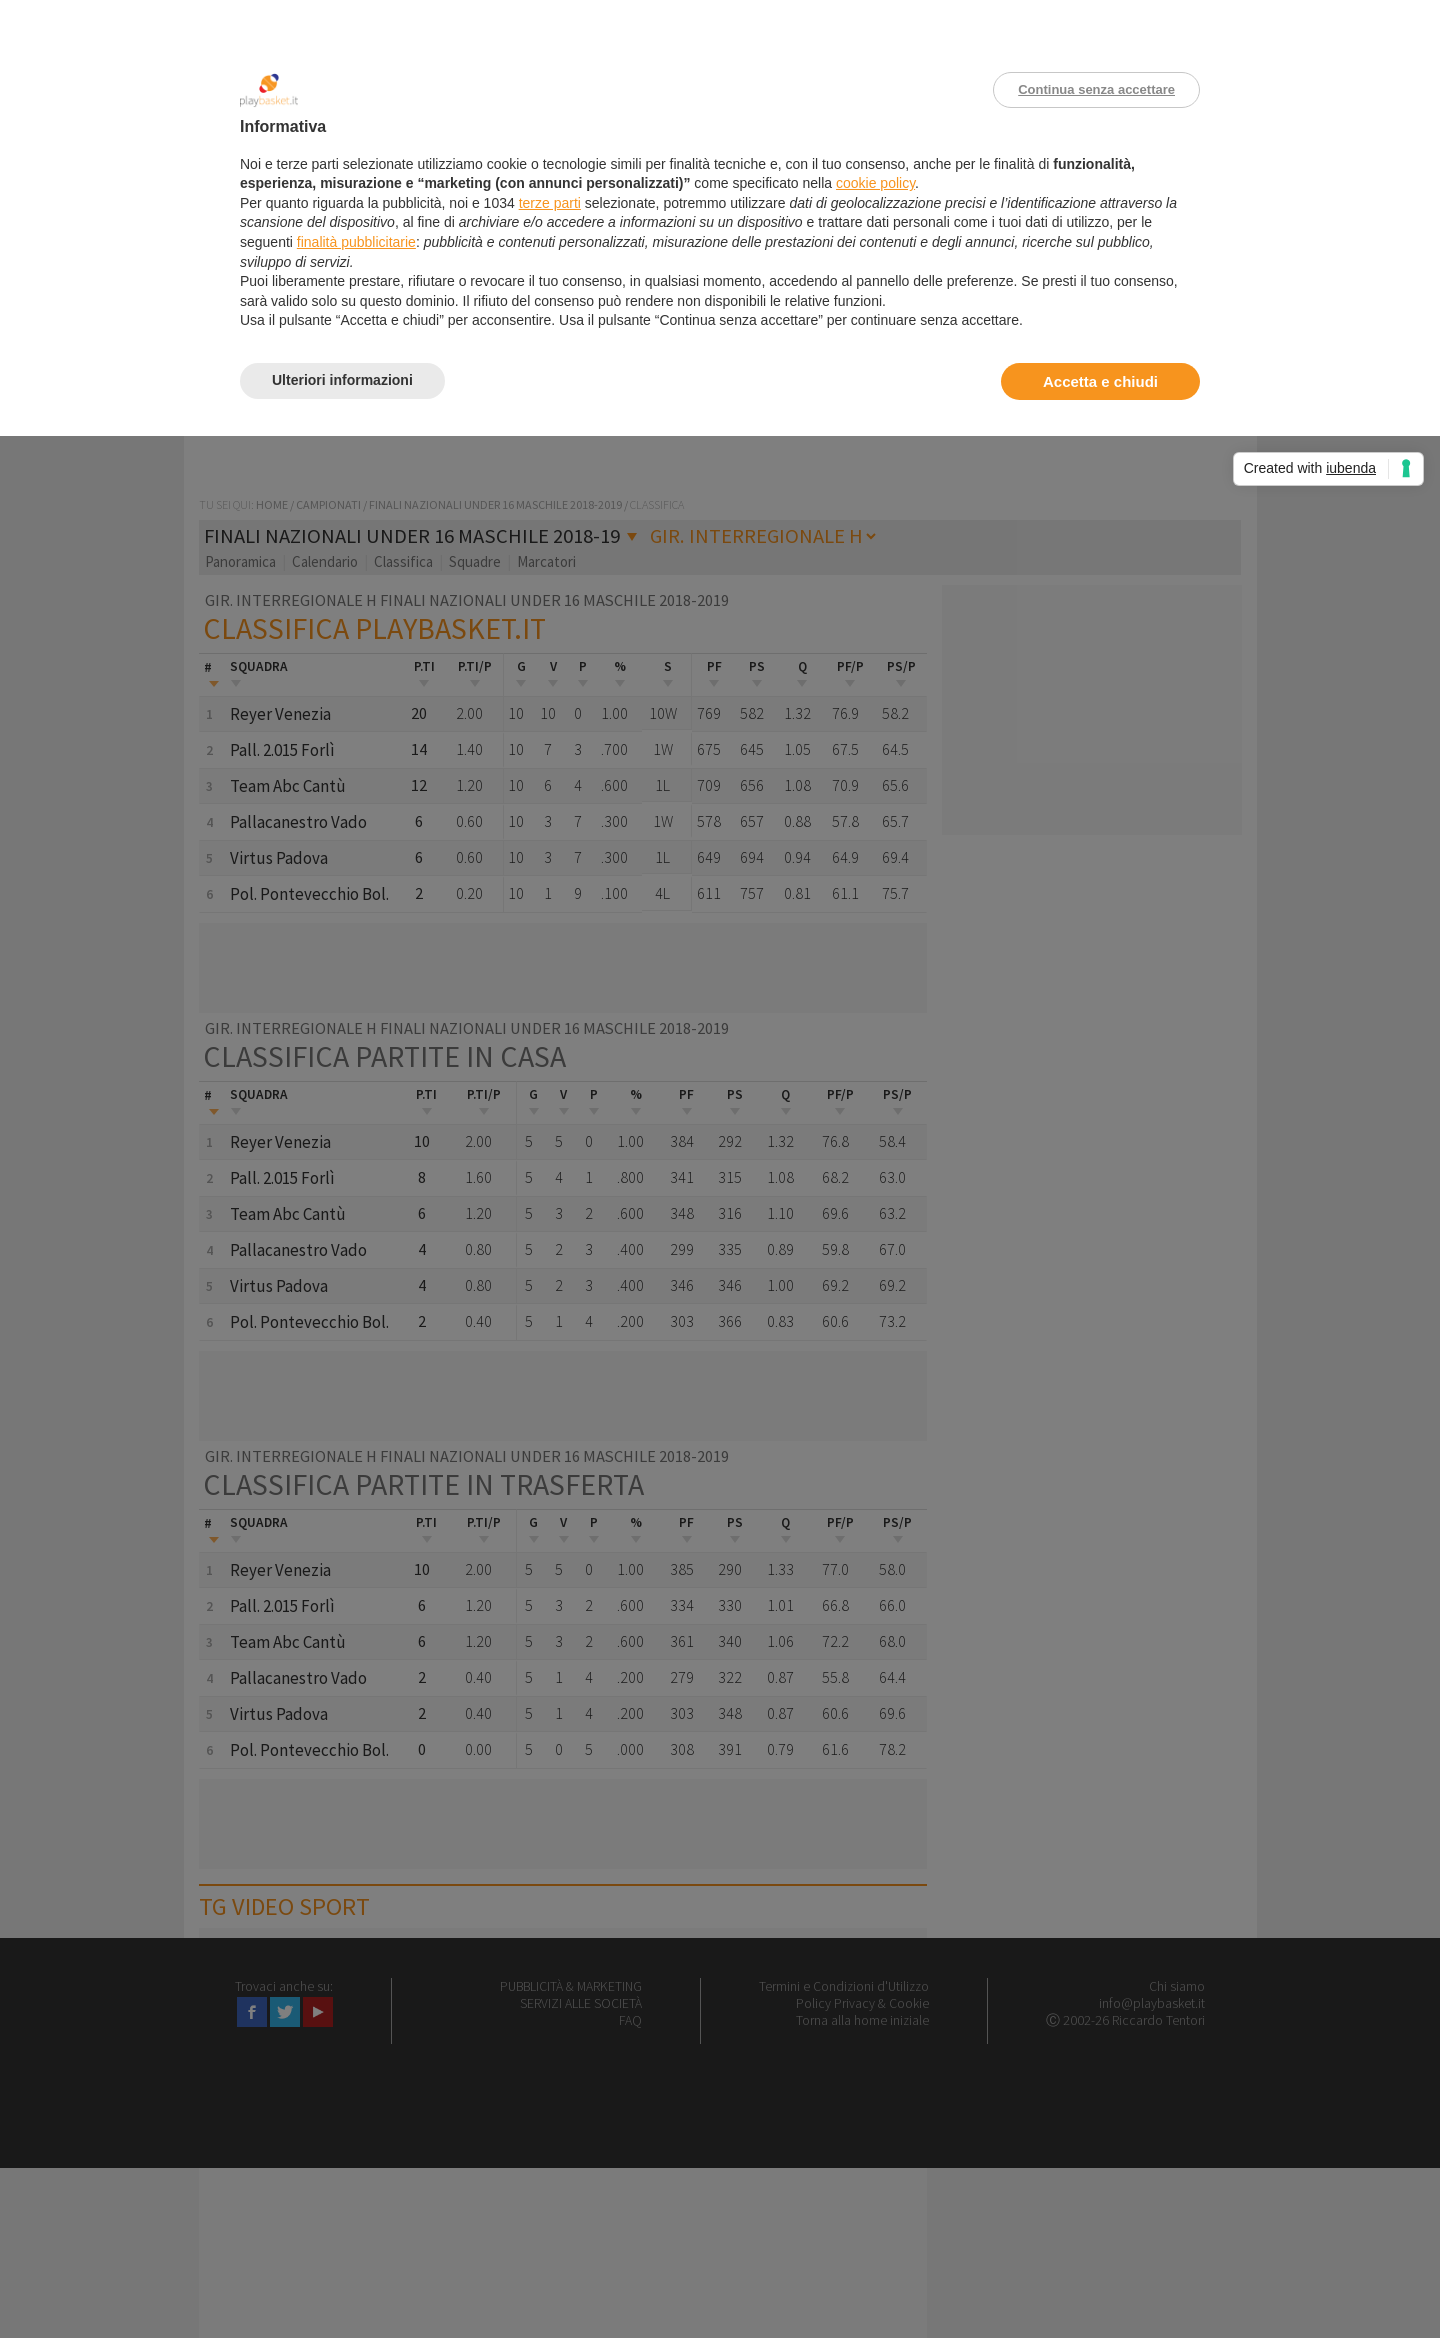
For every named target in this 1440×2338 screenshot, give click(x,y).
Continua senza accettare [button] (1096, 89)
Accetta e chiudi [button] (1100, 381)
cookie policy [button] (875, 183)
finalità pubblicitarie (356, 242)
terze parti (550, 203)
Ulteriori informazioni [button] (342, 380)
